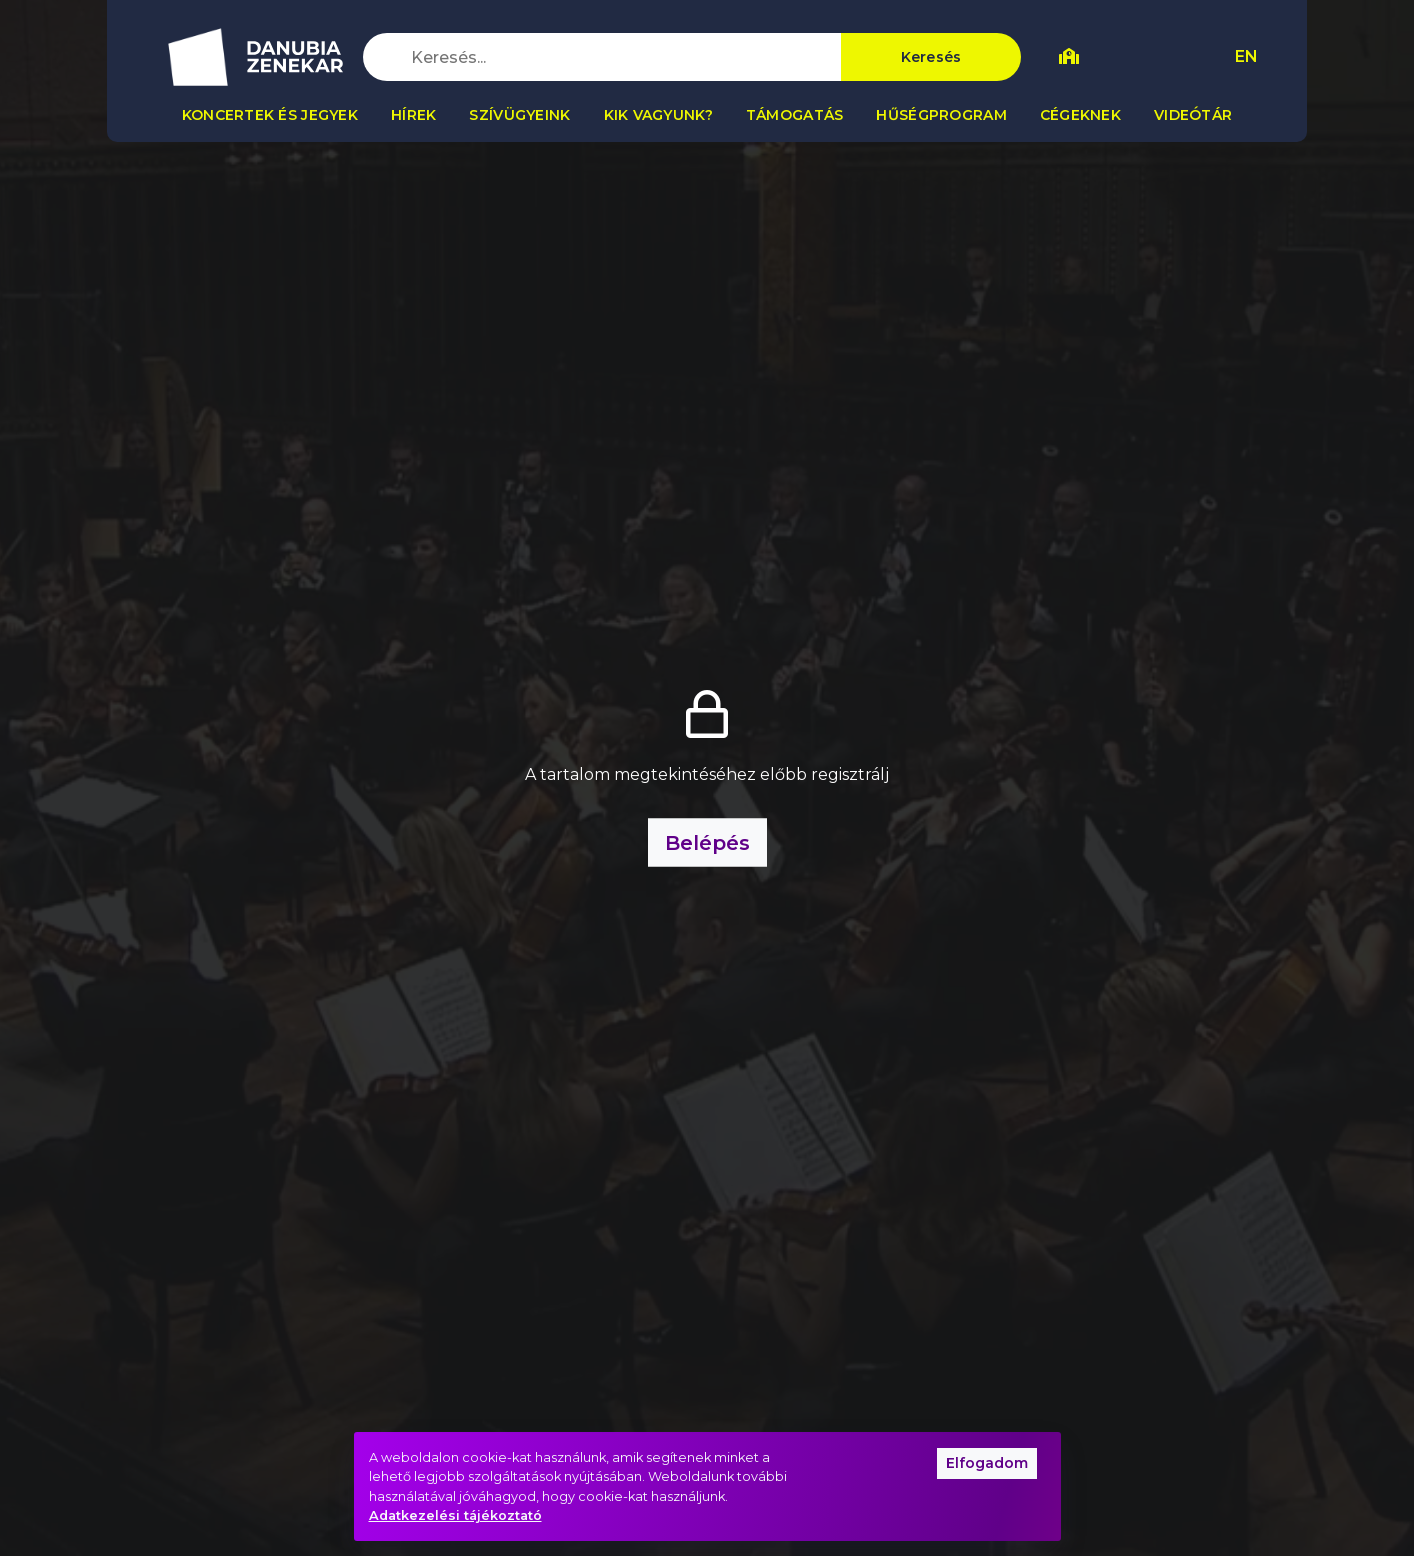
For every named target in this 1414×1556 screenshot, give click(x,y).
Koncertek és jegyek (270, 115)
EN (1246, 56)
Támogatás (795, 115)
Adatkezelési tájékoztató (455, 1515)
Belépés (707, 843)
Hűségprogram (941, 115)
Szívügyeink (519, 115)
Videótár (1193, 115)
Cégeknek (1080, 115)
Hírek (413, 115)
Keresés (931, 57)
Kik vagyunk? (658, 115)
